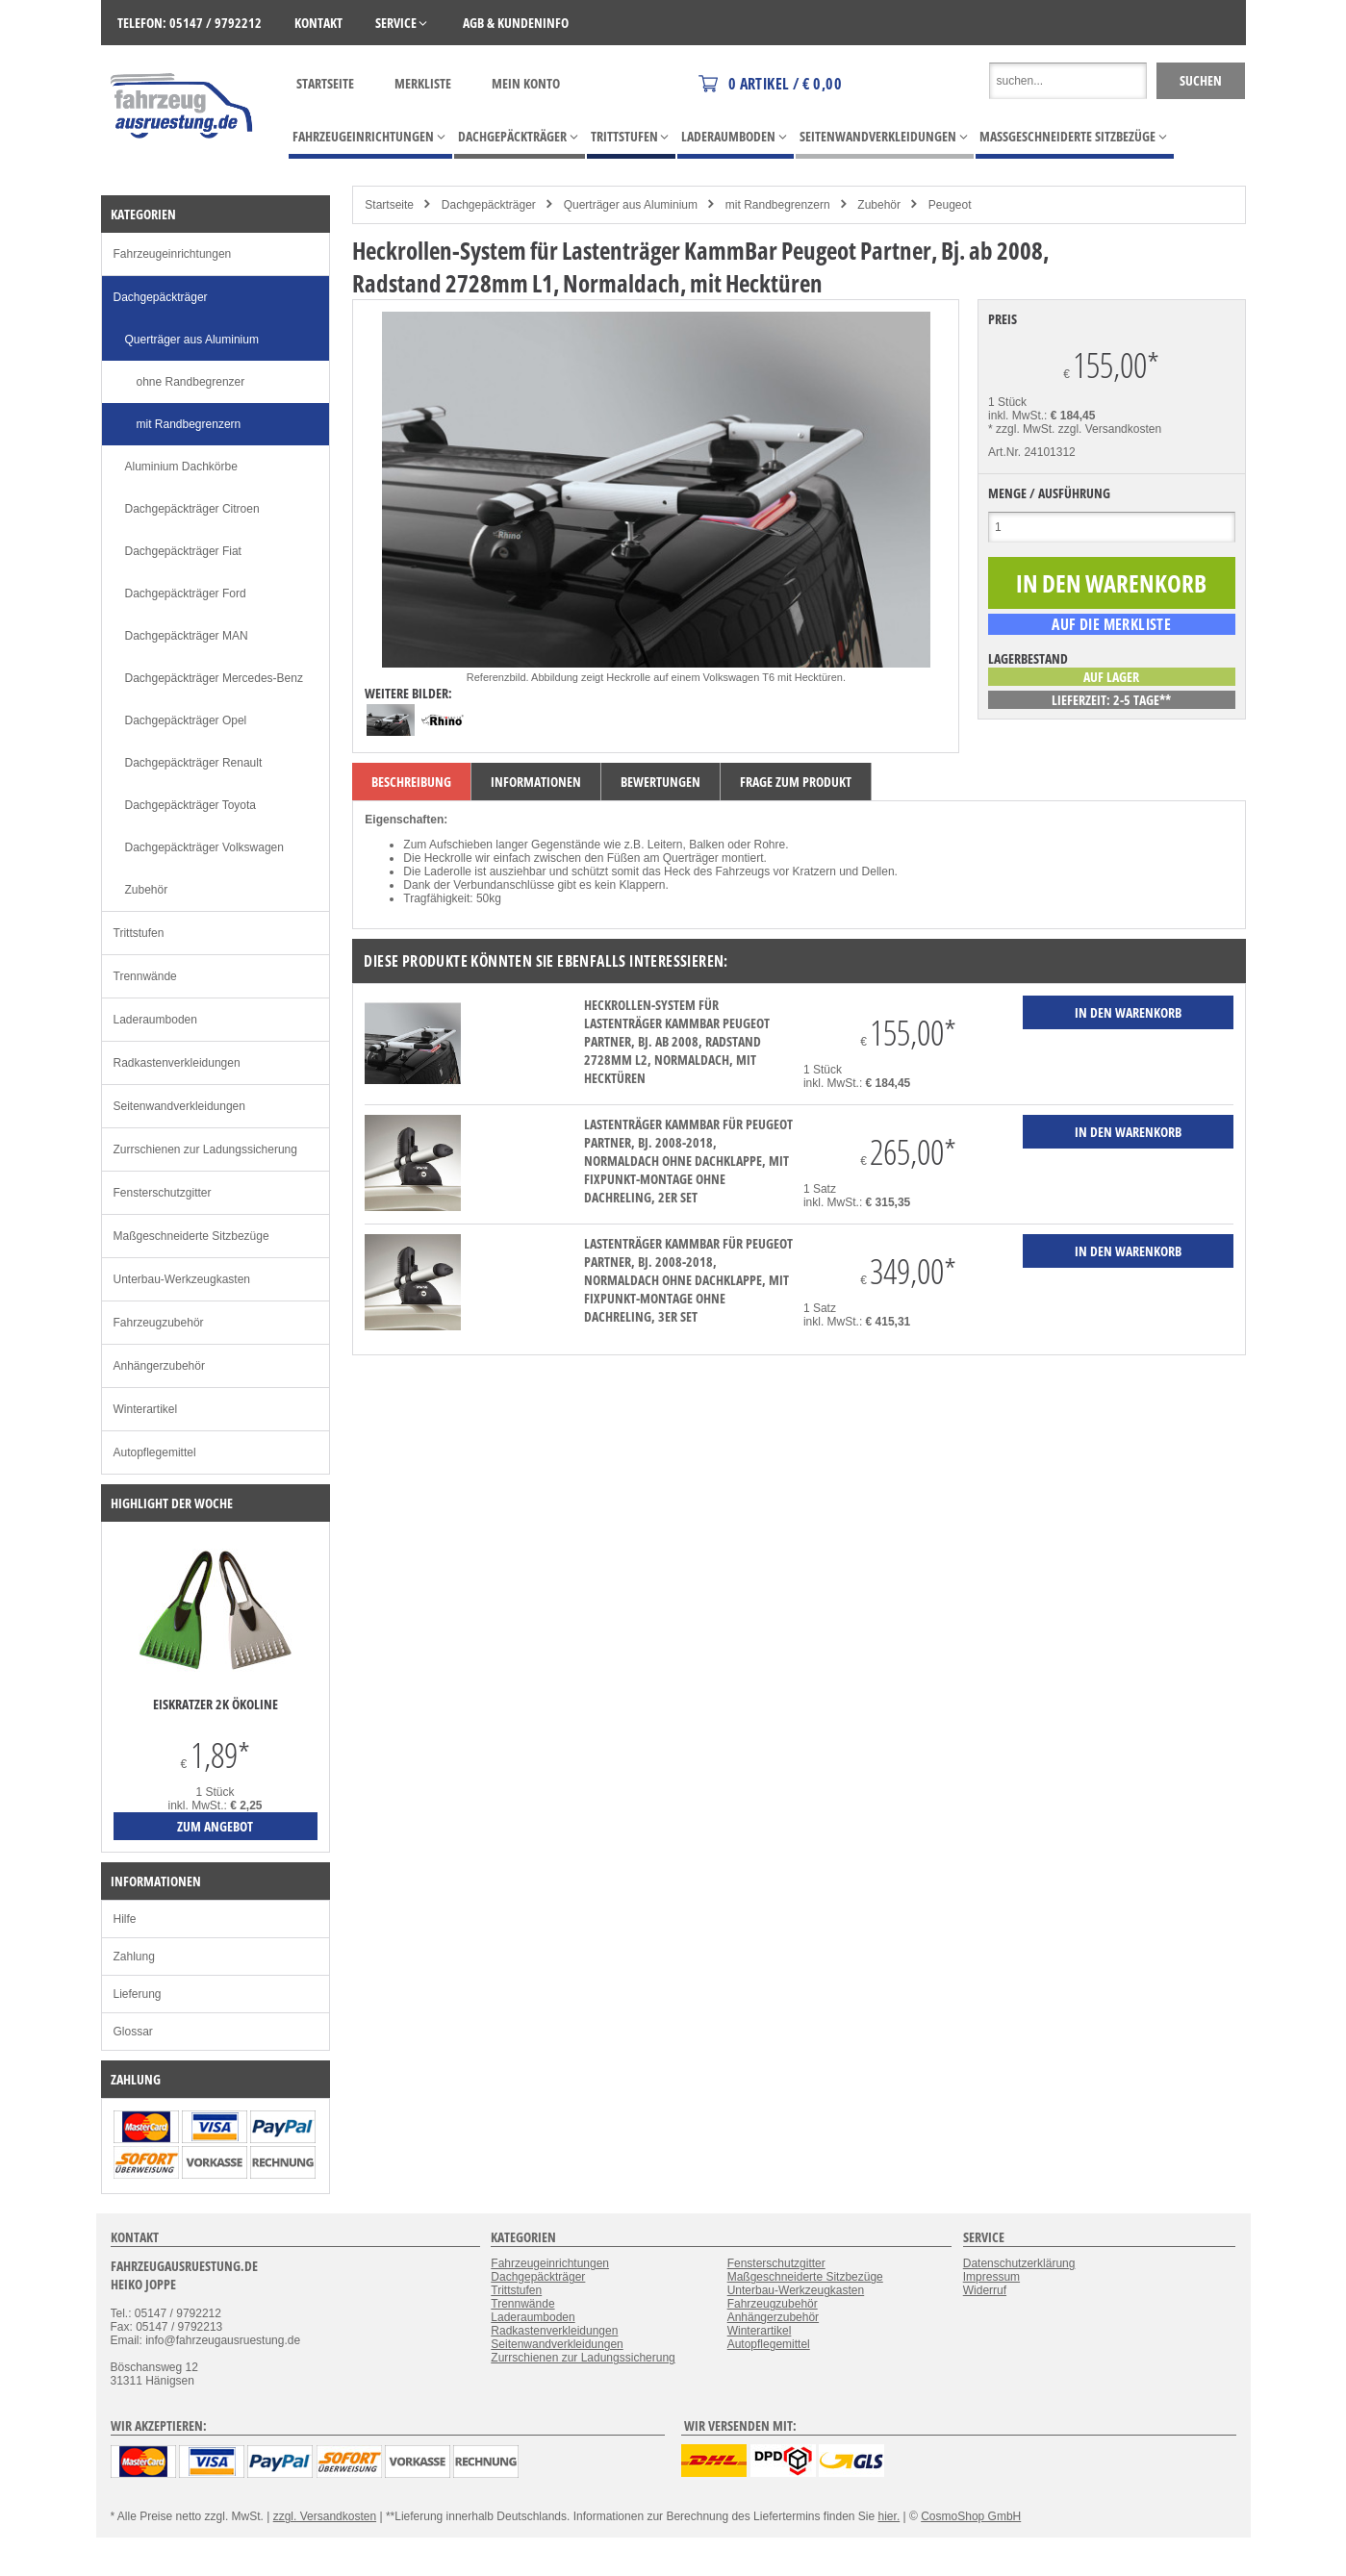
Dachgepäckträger (489, 205)
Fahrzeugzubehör (159, 1322)
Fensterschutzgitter (163, 1193)
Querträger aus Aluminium (631, 205)
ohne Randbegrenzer (191, 382)
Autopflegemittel (155, 1452)
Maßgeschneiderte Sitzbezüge (191, 1236)
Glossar (133, 2031)
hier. (889, 2516)
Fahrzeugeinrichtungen (173, 254)
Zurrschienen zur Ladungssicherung (205, 1149)
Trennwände (145, 976)
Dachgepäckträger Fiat (183, 551)
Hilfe (125, 1919)
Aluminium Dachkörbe (181, 466)
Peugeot (950, 205)
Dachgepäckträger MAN (186, 636)
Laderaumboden (155, 1019)
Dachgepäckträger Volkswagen (204, 847)
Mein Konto (526, 83)
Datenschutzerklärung (1019, 2263)
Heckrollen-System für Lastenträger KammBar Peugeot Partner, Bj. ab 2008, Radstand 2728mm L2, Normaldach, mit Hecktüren (677, 1041)
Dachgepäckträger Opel (186, 720)
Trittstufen (139, 933)
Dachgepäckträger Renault (194, 763)
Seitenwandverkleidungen (179, 1106)
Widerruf (984, 2290)
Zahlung (134, 1956)
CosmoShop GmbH (971, 2516)
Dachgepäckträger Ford (185, 593)
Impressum (991, 2277)
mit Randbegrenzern (777, 205)
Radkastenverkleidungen (177, 1063)
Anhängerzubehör (159, 1366)
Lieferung (138, 1994)
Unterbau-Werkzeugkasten (182, 1279)
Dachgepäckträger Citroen (192, 509)
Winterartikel (146, 1409)
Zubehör (879, 205)
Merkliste (422, 83)
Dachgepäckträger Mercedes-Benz (214, 678)
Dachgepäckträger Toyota (191, 805)
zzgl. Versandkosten (1109, 429)
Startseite (325, 83)
